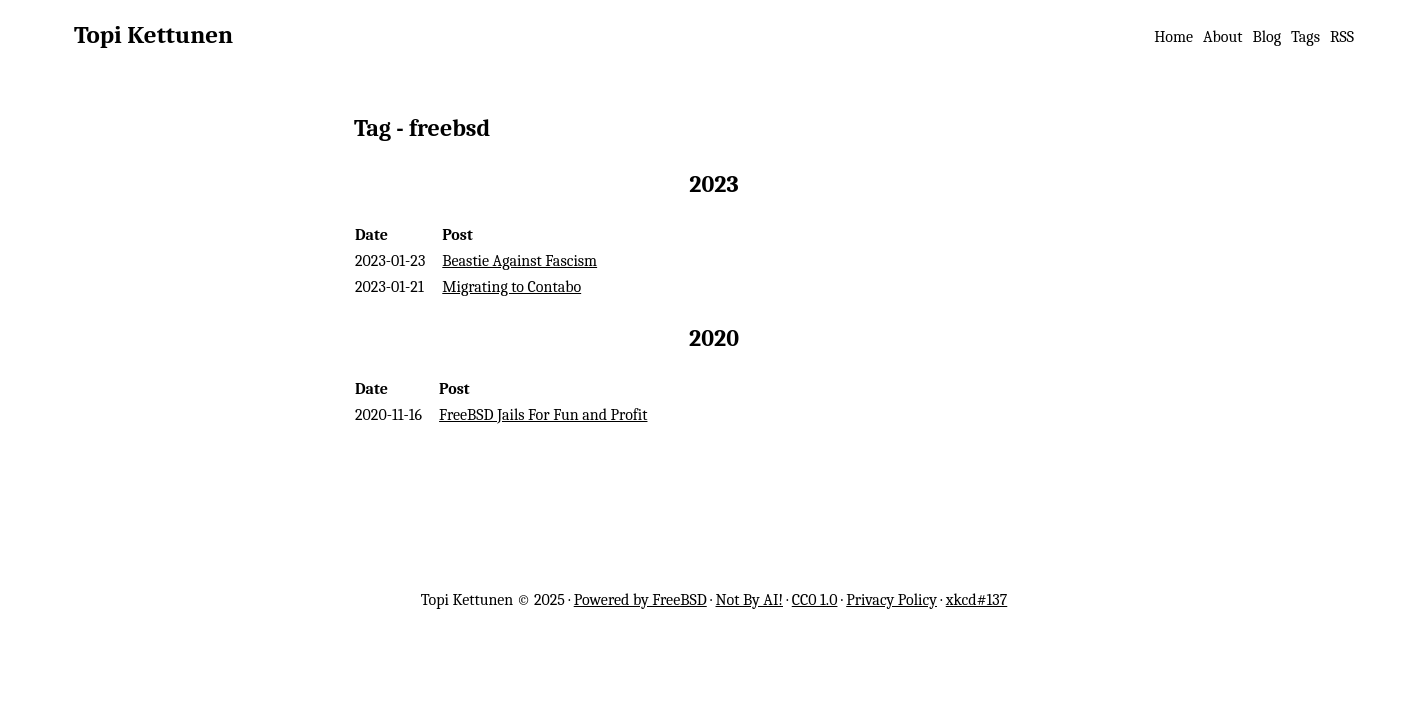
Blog (1266, 37)
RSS (1342, 37)
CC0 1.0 (815, 600)
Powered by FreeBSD (640, 600)
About (1222, 37)
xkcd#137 (977, 600)
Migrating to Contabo (511, 287)
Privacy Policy (891, 600)
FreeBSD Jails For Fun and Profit (543, 415)
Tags (1305, 37)
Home (1173, 37)
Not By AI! (749, 600)
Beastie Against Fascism (519, 261)
